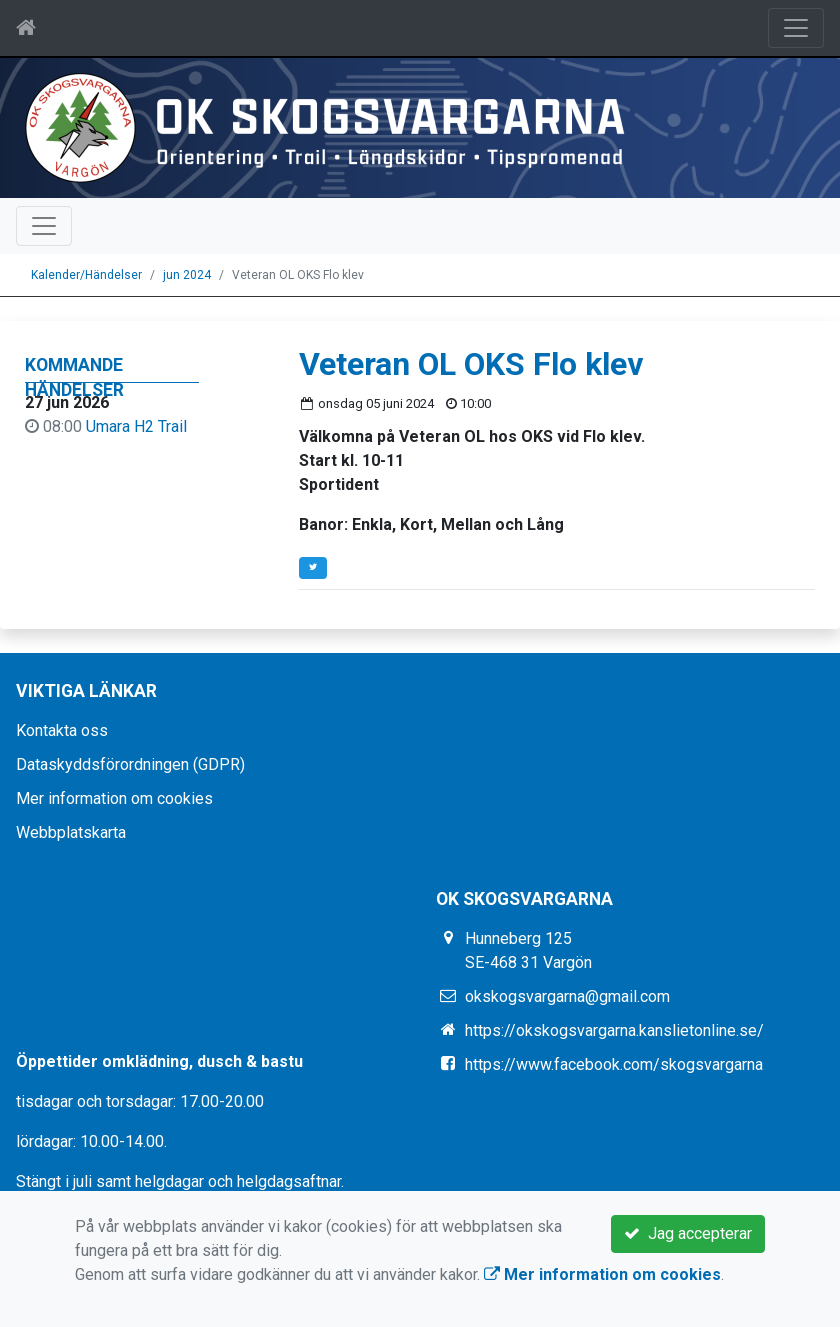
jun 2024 (187, 275)
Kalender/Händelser (86, 275)
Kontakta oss (62, 730)
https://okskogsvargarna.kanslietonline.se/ (614, 1030)
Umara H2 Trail (136, 426)
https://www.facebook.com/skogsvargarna (614, 1064)
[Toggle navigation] (796, 28)
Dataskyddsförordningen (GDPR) (130, 764)
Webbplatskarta (71, 832)
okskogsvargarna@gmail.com (567, 996)
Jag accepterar (688, 1233)
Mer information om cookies (114, 798)
